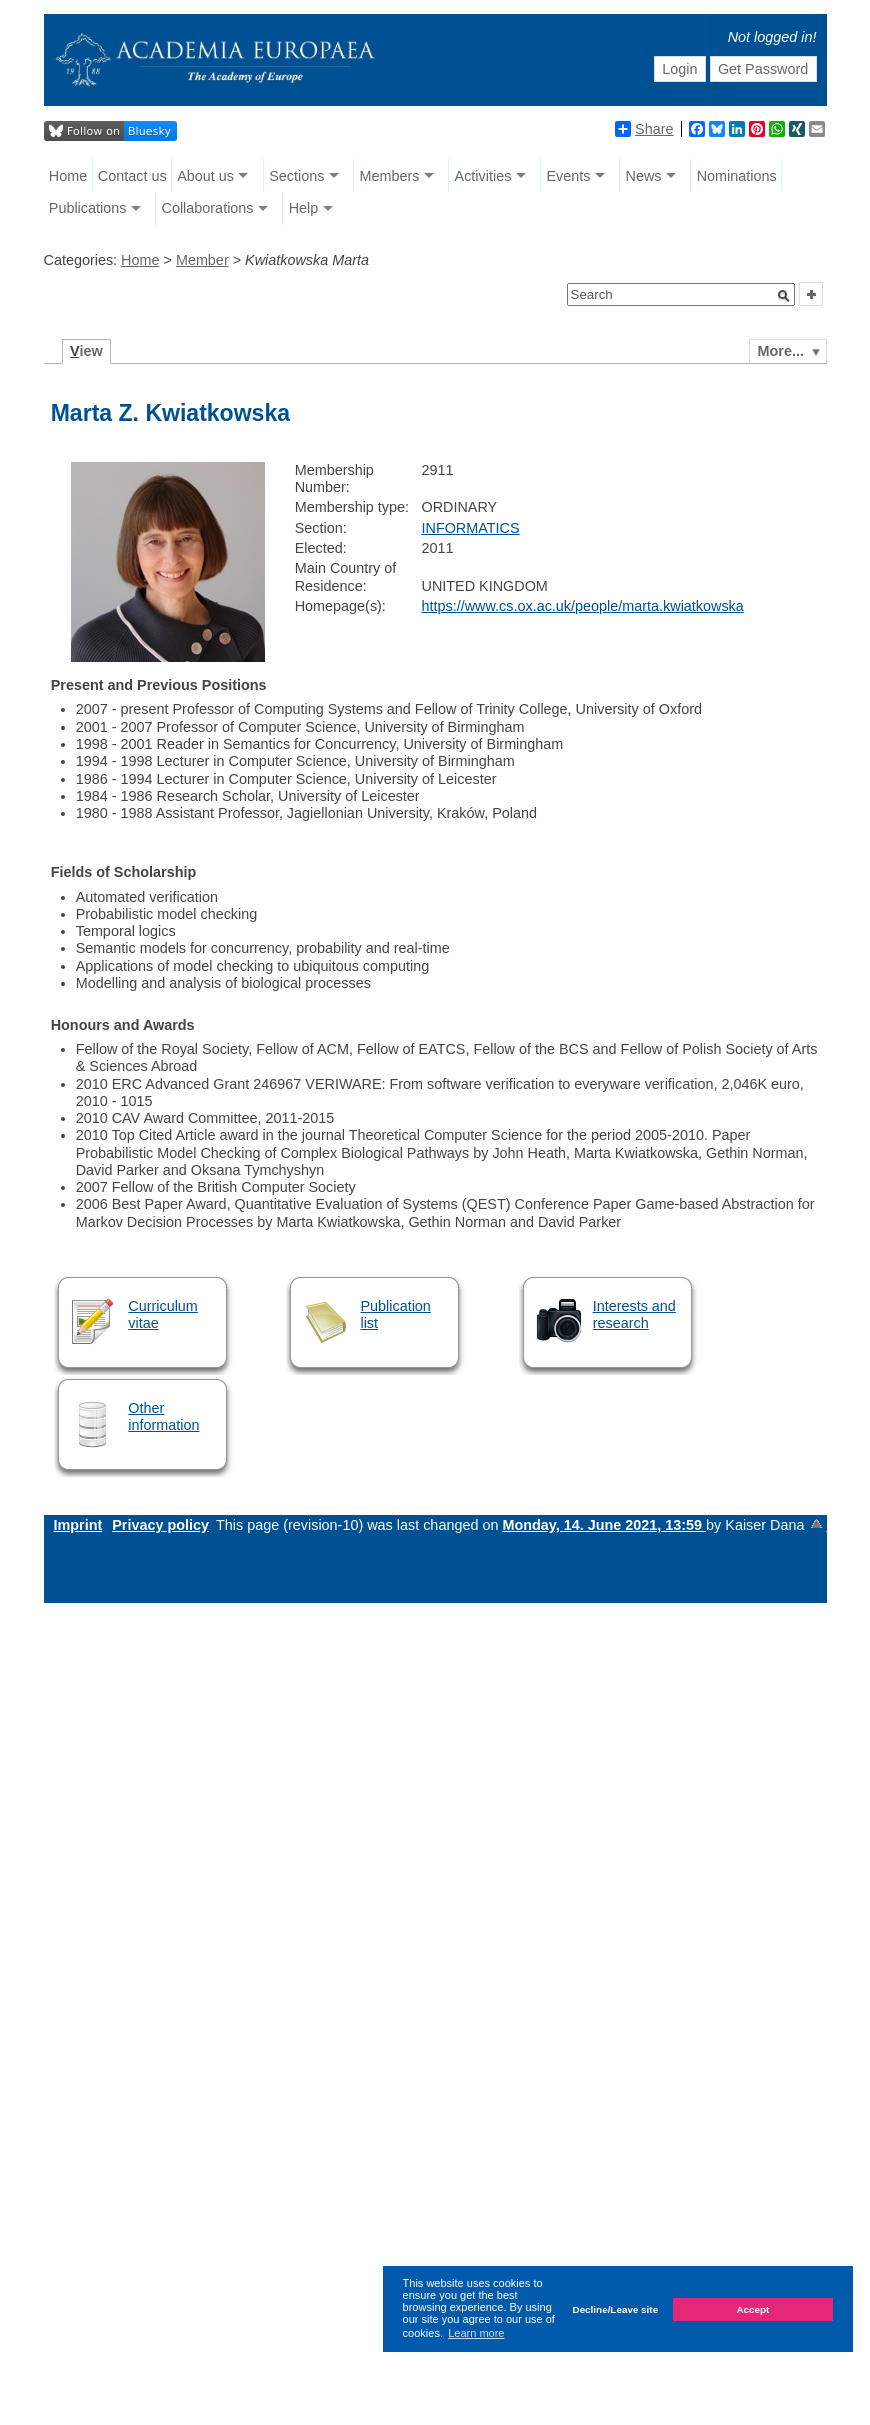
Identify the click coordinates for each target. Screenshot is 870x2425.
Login (679, 69)
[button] (784, 296)
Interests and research (634, 1314)
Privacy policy (160, 1525)
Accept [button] (752, 2309)
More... (781, 351)
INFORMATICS (471, 528)
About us (205, 176)
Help (304, 208)
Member (202, 260)
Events (568, 176)
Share (644, 129)
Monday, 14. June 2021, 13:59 (604, 1525)
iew (86, 351)
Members (389, 176)
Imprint (78, 1525)
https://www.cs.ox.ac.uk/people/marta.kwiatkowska (583, 606)
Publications (88, 208)
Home (68, 176)
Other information (163, 1416)
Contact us (132, 176)
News (644, 176)
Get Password (763, 69)
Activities (483, 176)
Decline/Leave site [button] (616, 2309)
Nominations (737, 176)
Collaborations (208, 208)
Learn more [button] (476, 2333)
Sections (296, 176)
